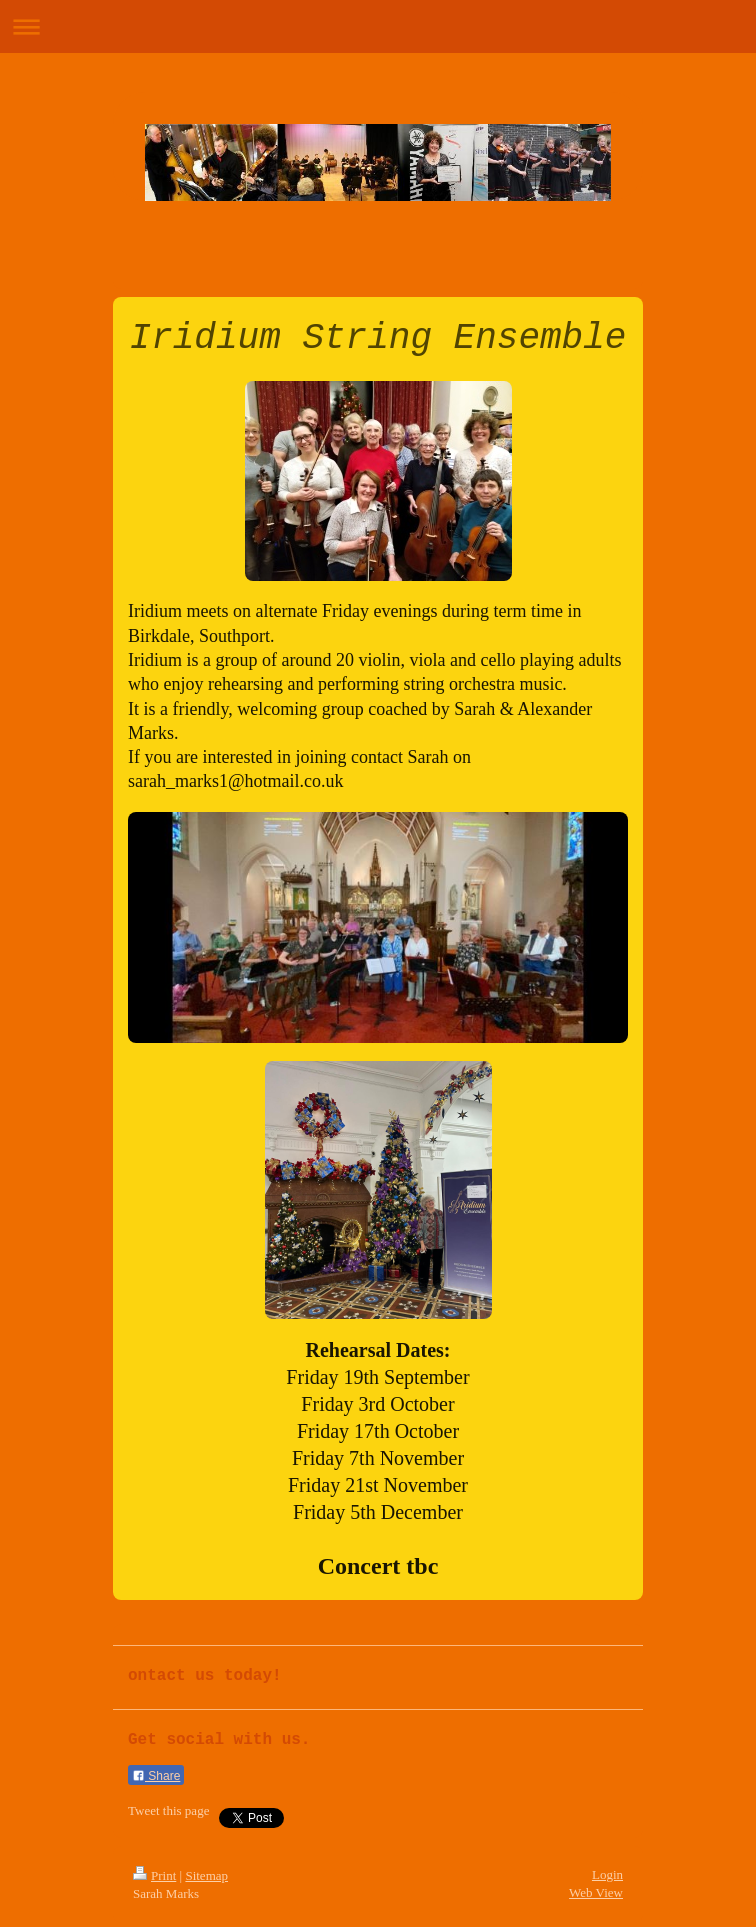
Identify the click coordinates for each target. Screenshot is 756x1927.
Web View (596, 1892)
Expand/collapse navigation (378, 26)
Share (156, 1776)
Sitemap (206, 1875)
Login (607, 1874)
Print (154, 1875)
